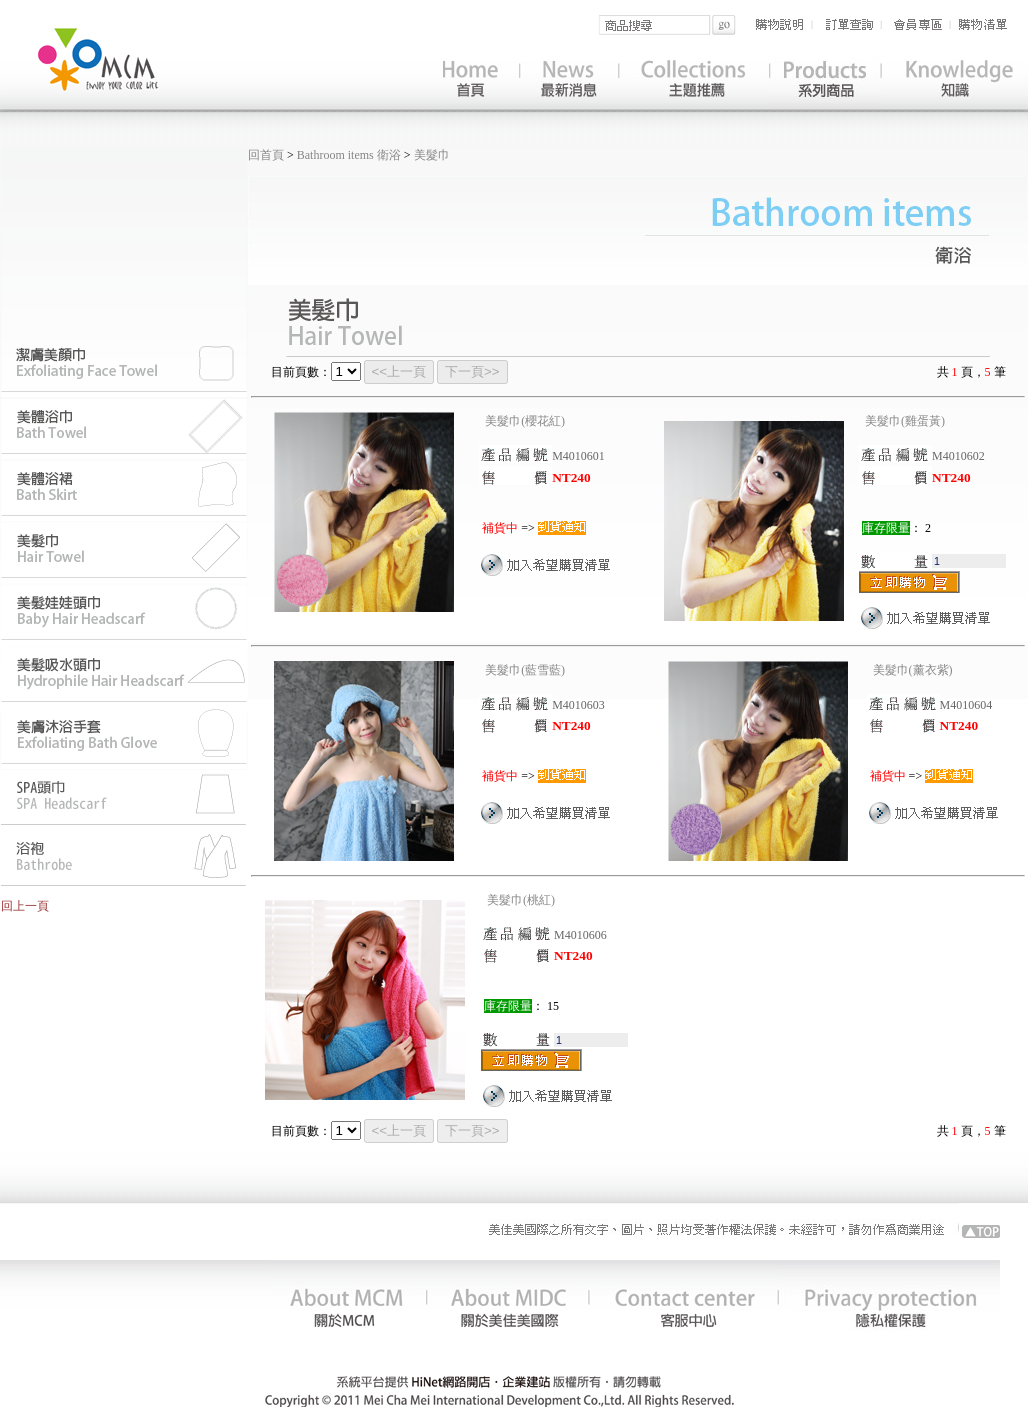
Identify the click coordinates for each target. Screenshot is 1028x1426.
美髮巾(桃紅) (521, 900)
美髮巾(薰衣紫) (913, 670)
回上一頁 (25, 906)
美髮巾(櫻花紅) (525, 421)
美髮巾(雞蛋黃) (905, 421)
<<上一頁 (399, 371)
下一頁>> (472, 371)
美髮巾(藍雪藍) (525, 670)
